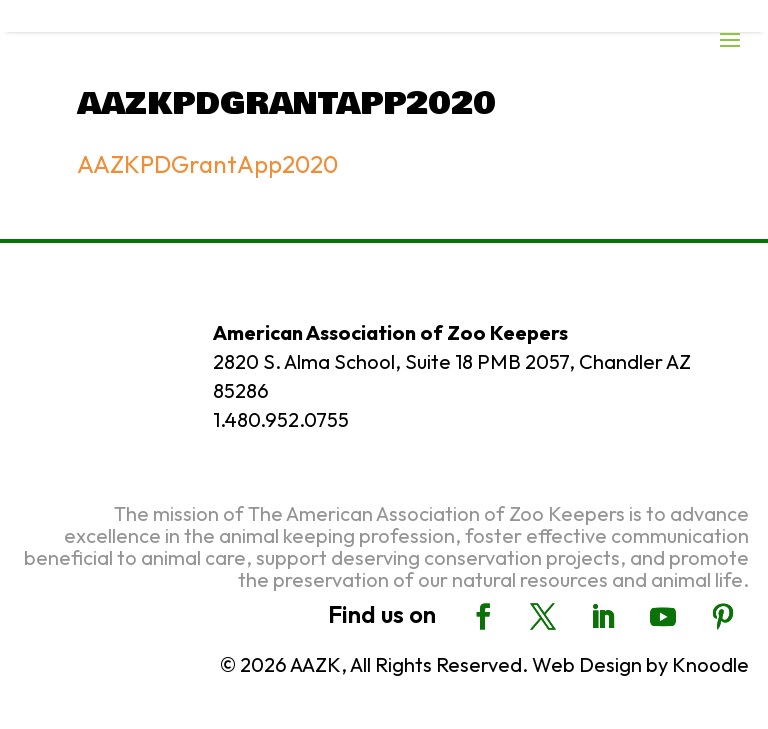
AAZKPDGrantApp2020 (207, 164)
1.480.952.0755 (281, 419)
